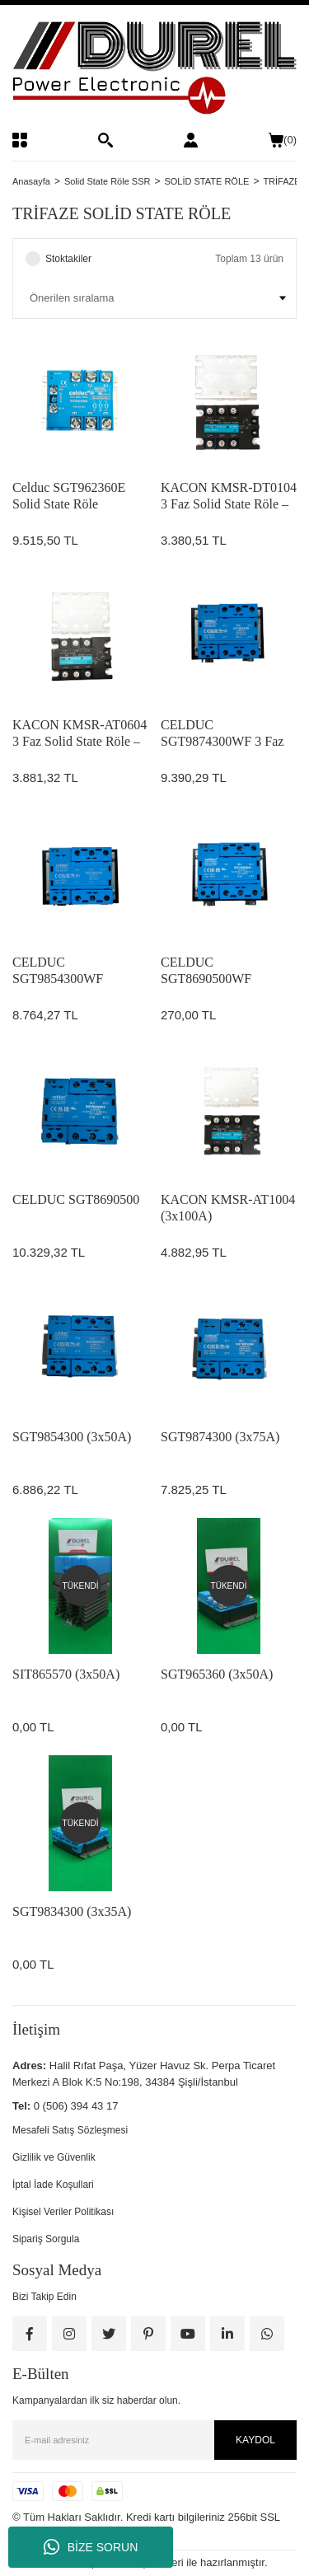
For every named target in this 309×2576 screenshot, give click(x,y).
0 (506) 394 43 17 (76, 2106)
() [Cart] (283, 140)
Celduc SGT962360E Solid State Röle (68, 495)
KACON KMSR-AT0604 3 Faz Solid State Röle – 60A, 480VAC (79, 734)
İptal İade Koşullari (53, 2184)
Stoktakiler (68, 259)
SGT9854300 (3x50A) (71, 1437)
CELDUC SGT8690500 (75, 1199)
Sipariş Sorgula (45, 2239)
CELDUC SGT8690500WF (206, 970)
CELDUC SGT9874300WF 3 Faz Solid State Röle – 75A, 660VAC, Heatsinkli (223, 734)
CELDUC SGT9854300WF (57, 970)
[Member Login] (191, 140)
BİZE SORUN (91, 2547)
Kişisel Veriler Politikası (63, 2212)
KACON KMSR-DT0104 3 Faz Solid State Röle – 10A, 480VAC (229, 496)
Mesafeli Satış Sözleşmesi (70, 2130)
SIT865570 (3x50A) (65, 1674)
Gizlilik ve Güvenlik (54, 2157)
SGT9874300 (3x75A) (220, 1437)
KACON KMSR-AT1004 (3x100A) (228, 1207)
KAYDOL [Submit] (255, 2440)
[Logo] (154, 68)
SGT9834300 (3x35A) (71, 1911)
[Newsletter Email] (154, 2440)
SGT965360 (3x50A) (217, 1674)
